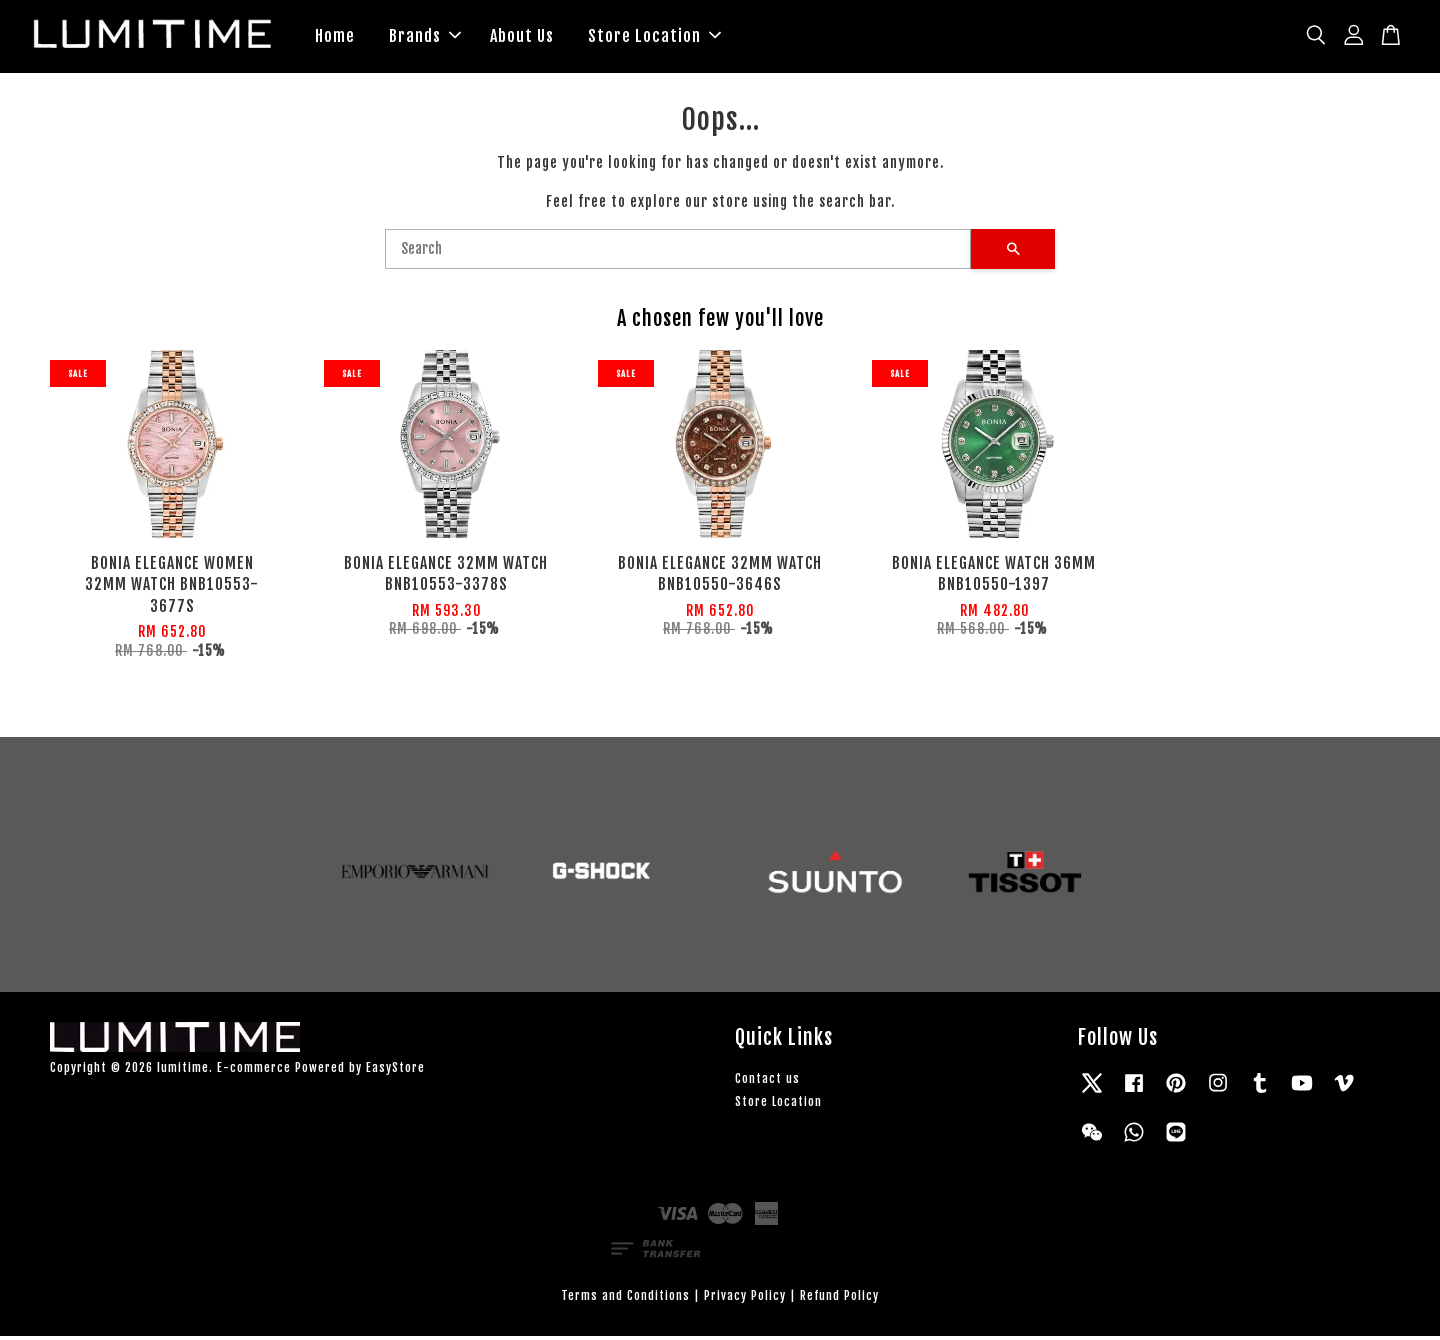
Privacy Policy (745, 1299)
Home (335, 38)
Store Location (654, 38)
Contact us (767, 1082)
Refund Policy (839, 1299)
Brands (425, 38)
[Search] (678, 253)
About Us (522, 38)
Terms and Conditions (625, 1299)
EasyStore (395, 1072)
